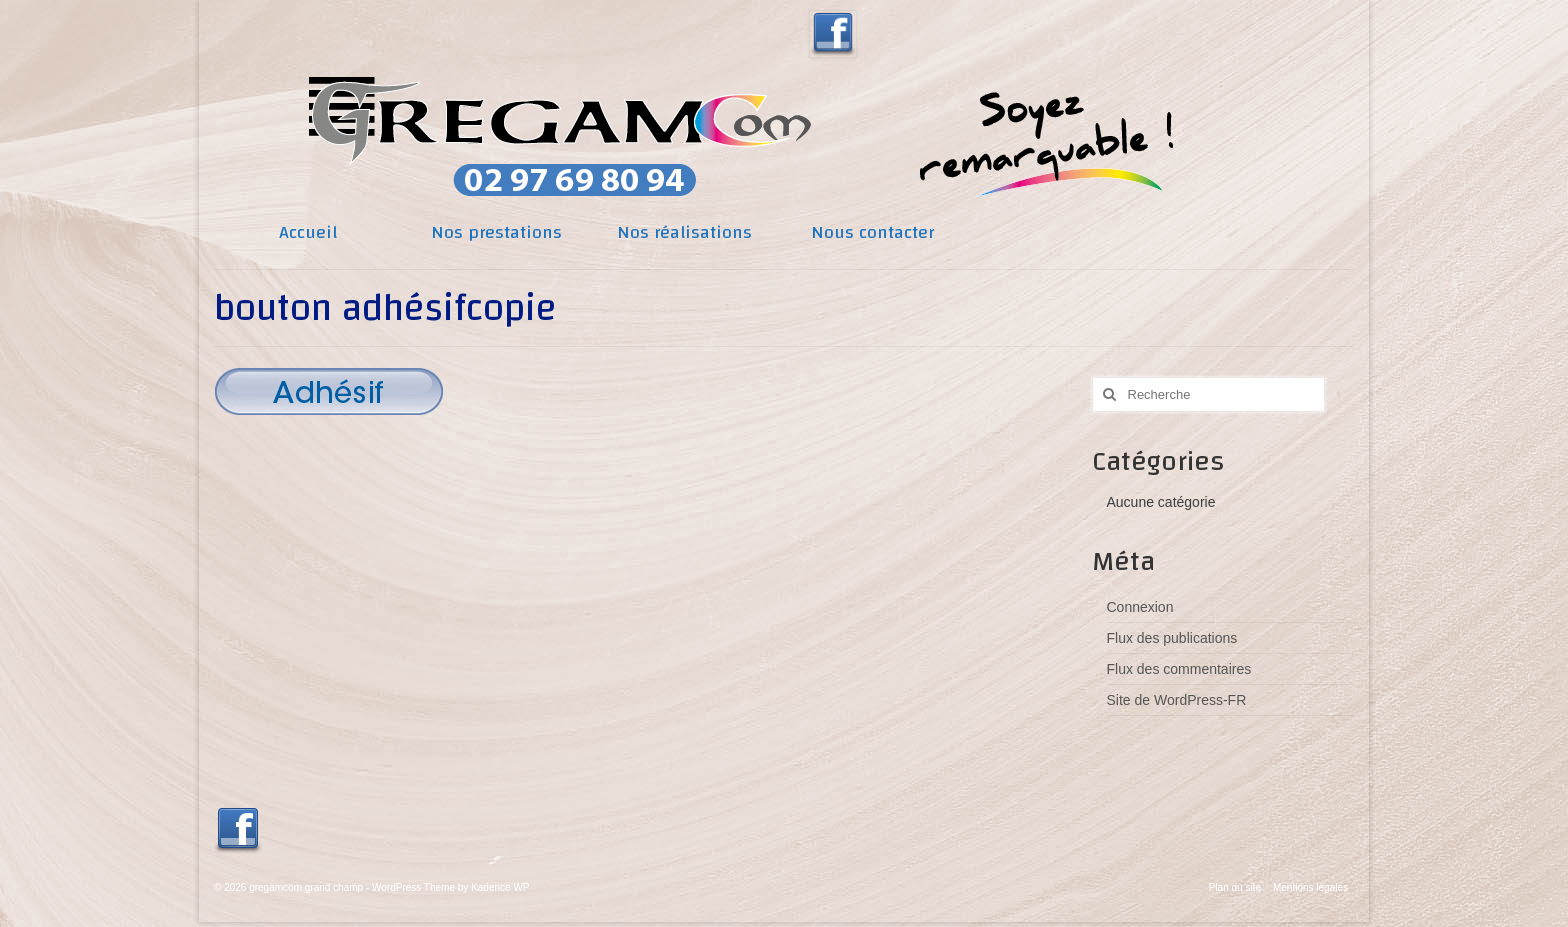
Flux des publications (1172, 638)
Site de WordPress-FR (1177, 700)
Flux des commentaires (1179, 669)
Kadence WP (500, 887)
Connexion (1140, 607)
